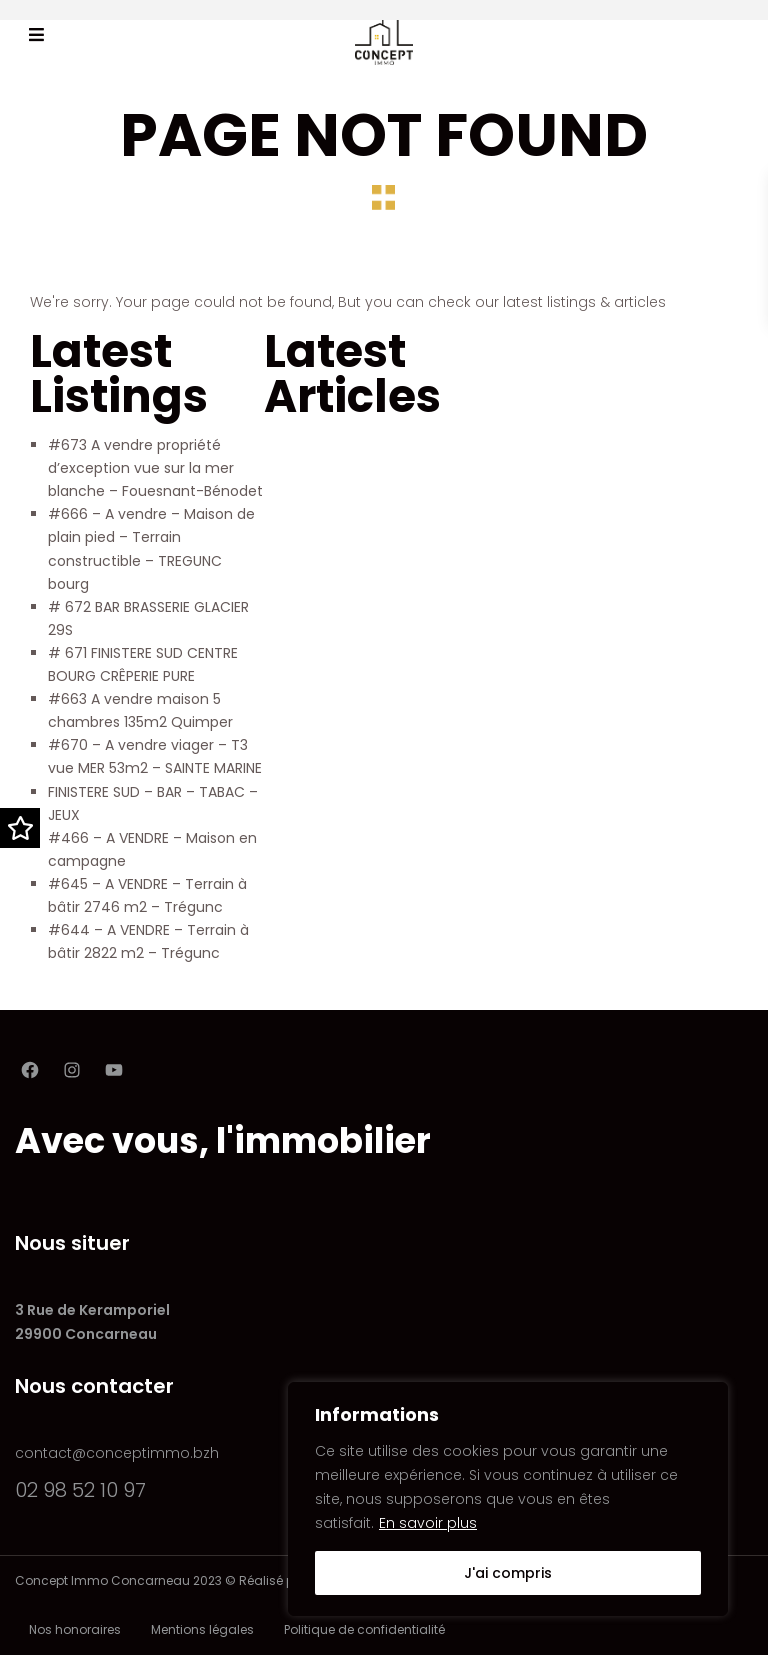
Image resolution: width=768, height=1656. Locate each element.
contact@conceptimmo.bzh (117, 1453)
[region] (508, 1499)
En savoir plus (428, 1523)
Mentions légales (202, 1629)
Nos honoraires (75, 1629)
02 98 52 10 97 (80, 1490)
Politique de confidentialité (364, 1629)
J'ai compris (508, 1573)
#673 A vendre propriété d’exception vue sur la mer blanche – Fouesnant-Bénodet (155, 468)
